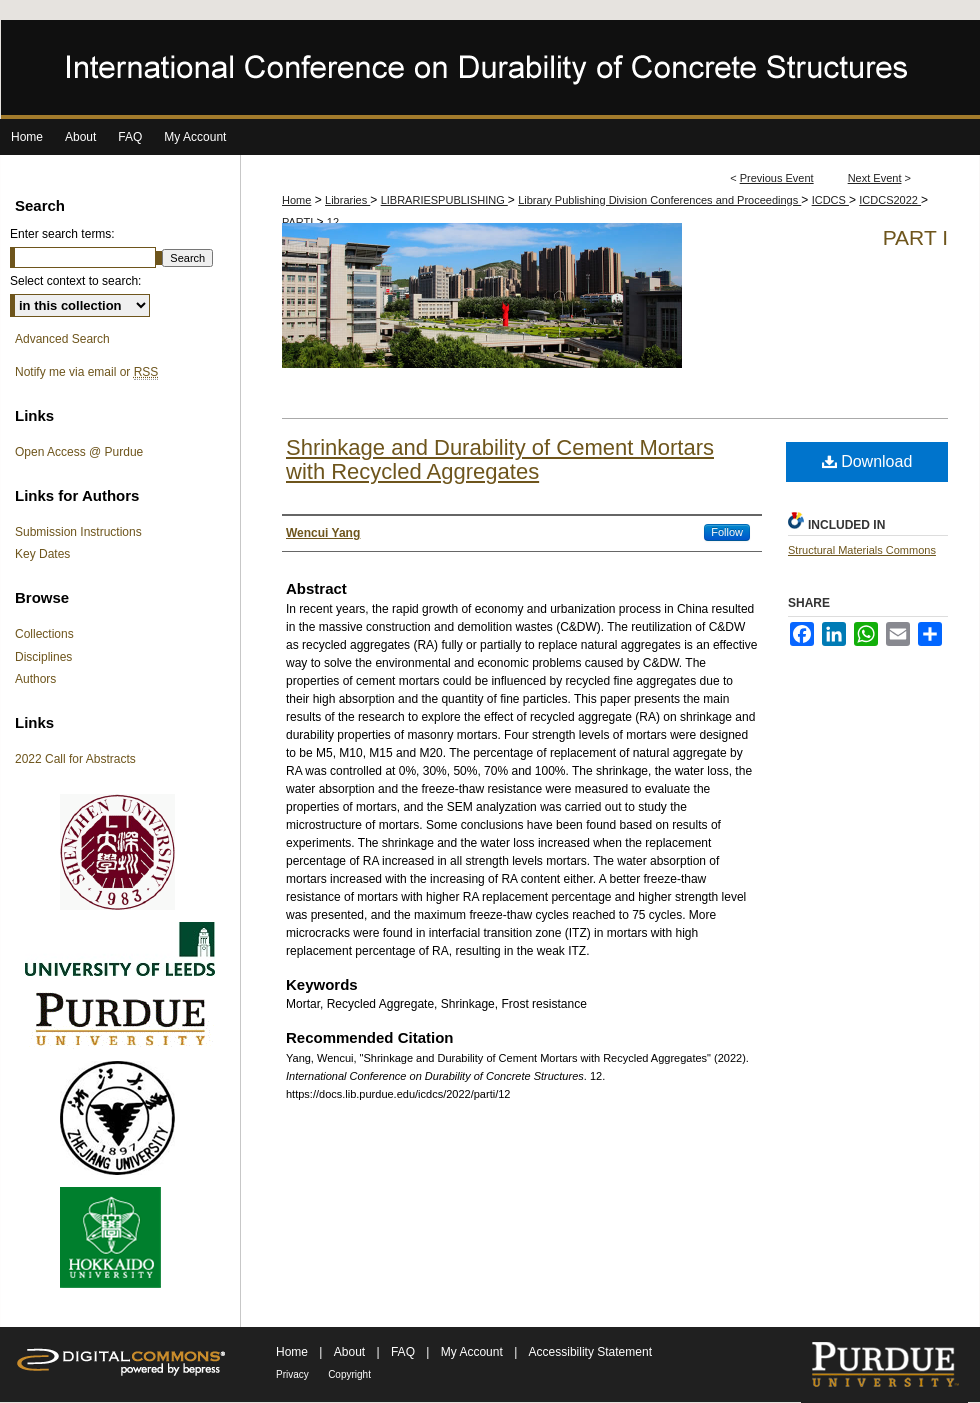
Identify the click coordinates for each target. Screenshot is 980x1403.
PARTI (299, 222)
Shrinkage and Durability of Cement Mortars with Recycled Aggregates (500, 459)
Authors (35, 679)
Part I (915, 237)
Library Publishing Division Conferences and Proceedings (659, 200)
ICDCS (830, 200)
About (351, 1352)
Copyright (349, 1374)
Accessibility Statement (590, 1352)
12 (333, 222)
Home (296, 200)
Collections (44, 634)
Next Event (875, 178)
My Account (473, 1352)
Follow (727, 532)
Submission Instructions (78, 532)
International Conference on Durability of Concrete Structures (490, 69)
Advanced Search (62, 339)
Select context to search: (75, 281)
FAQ (404, 1352)
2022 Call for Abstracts (75, 759)
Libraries (347, 200)
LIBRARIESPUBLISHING (444, 200)
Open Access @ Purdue (79, 452)
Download (867, 461)
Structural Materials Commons (862, 550)
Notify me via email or (86, 372)
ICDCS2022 (890, 200)
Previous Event (777, 178)
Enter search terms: (62, 234)
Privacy (292, 1374)
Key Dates (42, 554)
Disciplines (43, 657)
